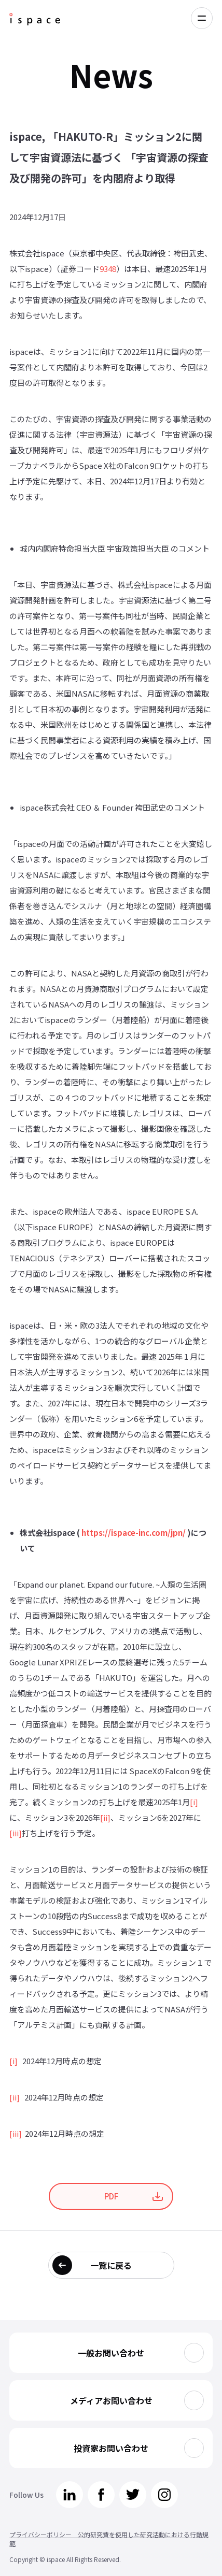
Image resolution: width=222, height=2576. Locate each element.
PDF (111, 2196)
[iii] (15, 1832)
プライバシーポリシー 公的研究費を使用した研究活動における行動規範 (109, 2539)
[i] (194, 1801)
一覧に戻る (111, 2265)
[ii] (105, 1817)
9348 (108, 268)
